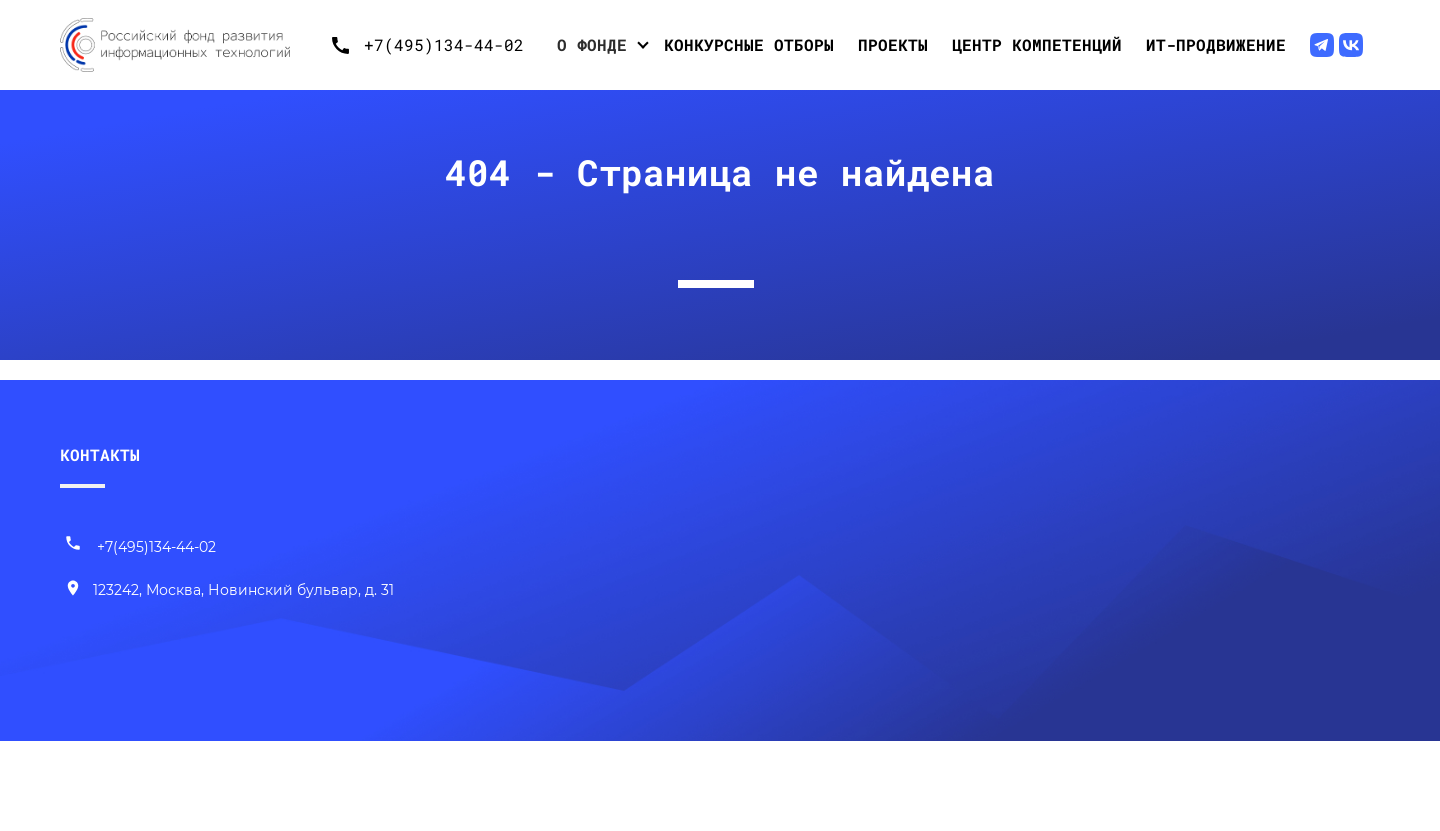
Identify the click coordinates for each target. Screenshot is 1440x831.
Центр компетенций (1037, 44)
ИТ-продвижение (1216, 44)
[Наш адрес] (229, 591)
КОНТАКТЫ (100, 454)
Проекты (893, 44)
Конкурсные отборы (749, 44)
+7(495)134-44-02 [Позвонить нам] (140, 547)
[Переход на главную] (190, 45)
